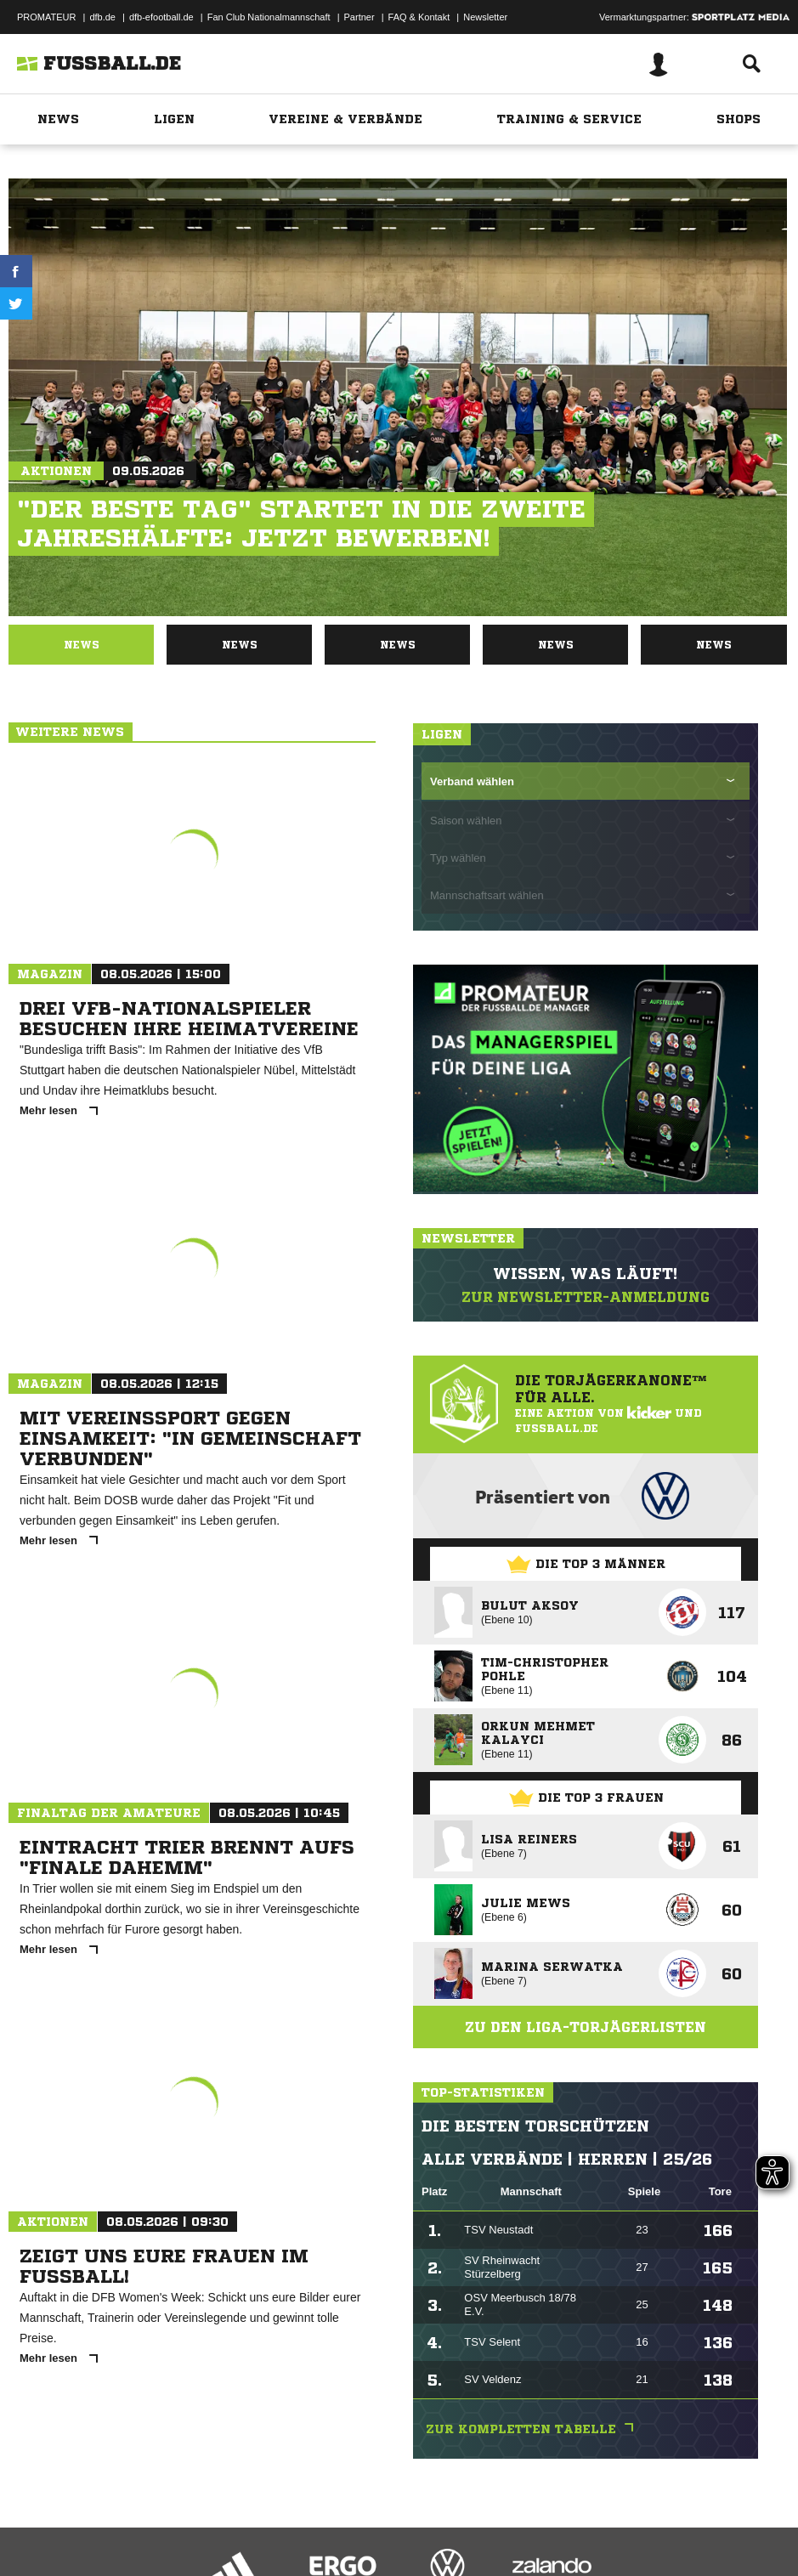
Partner (359, 17)
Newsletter (485, 17)
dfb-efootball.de (161, 17)
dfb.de (102, 17)
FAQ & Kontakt (419, 17)
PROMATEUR (46, 17)
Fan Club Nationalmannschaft (269, 17)
